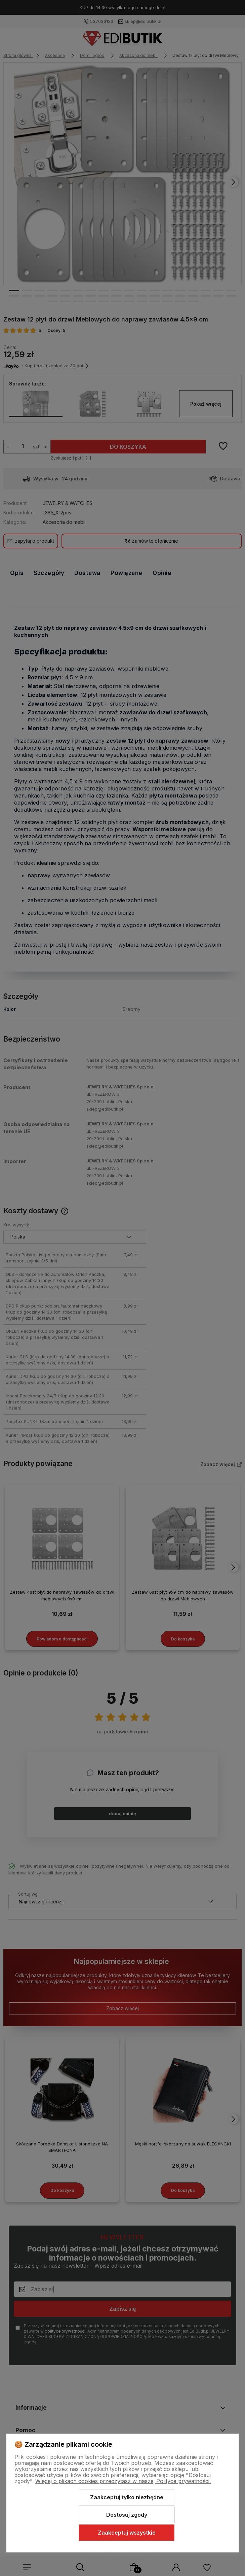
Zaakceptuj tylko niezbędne (126, 2497)
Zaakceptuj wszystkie (127, 2532)
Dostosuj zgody (126, 2514)
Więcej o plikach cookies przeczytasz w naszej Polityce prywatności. (123, 2481)
